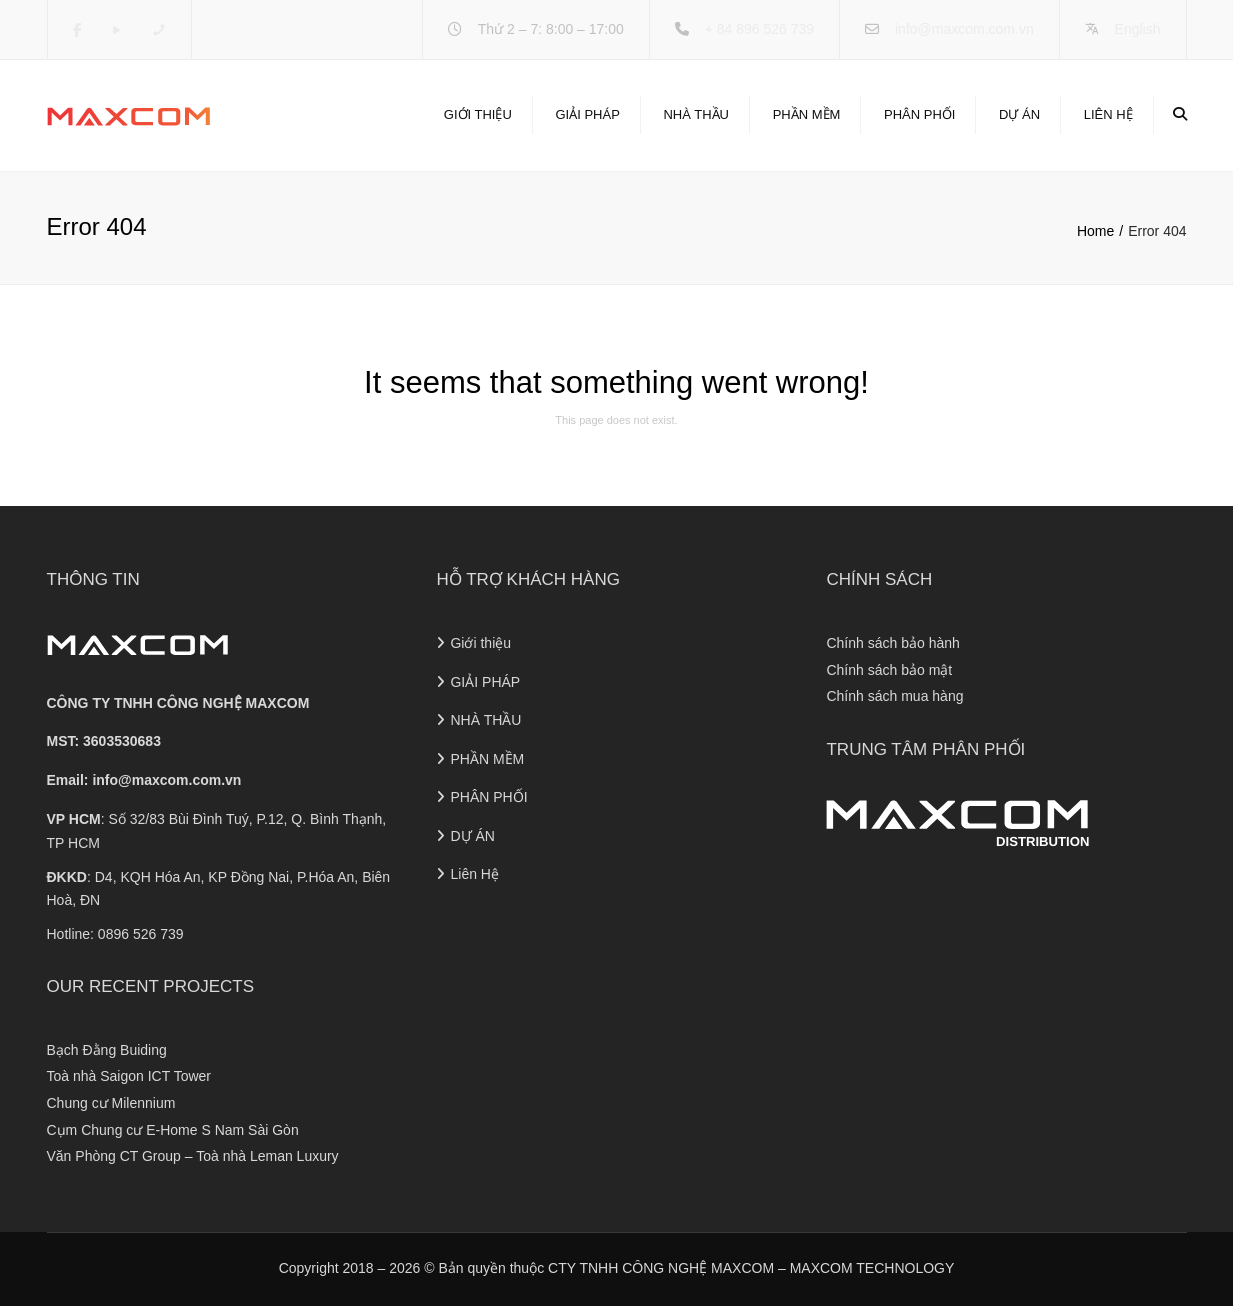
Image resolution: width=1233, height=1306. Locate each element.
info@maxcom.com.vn (964, 29)
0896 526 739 (141, 934)
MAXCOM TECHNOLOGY (872, 1268)
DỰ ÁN (1019, 114)
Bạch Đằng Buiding (107, 1050)
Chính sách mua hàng (894, 696)
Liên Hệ (1108, 114)
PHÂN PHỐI (919, 114)
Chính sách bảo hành (892, 643)
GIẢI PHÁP (587, 114)
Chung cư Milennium (111, 1103)
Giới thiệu (478, 114)
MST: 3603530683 (104, 741)
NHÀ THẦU (696, 114)
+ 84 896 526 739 (759, 29)
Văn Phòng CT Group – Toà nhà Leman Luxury (193, 1156)
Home (1095, 231)
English (1138, 29)
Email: (144, 780)
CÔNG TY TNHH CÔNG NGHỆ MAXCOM (178, 703)
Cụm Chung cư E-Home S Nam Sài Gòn (173, 1130)
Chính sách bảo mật (889, 670)
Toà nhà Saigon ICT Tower (129, 1076)
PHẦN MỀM (807, 114)
